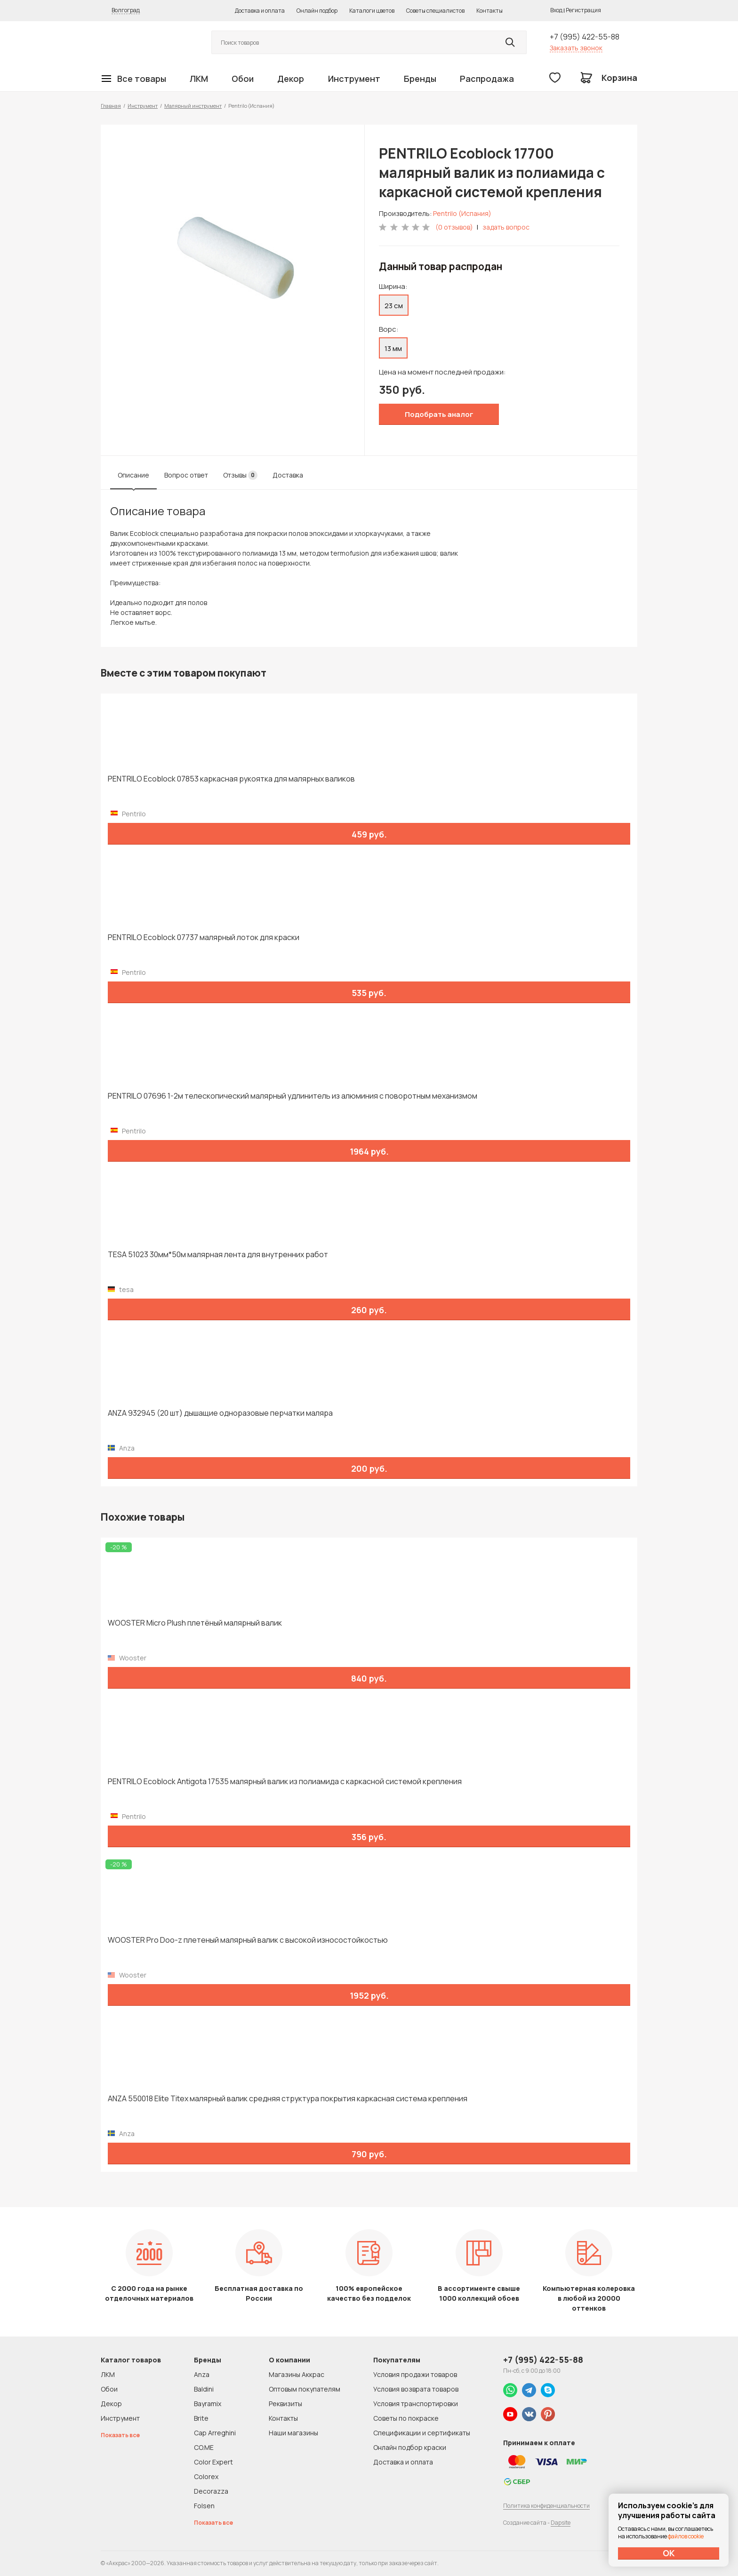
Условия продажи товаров (415, 2374)
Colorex (206, 2476)
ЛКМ (199, 78)
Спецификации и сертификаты (421, 2432)
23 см (394, 306)
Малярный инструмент (193, 105)
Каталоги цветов (371, 11)
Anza (201, 2374)
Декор (290, 78)
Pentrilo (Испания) (462, 213)
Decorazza (211, 2491)
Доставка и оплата (260, 11)
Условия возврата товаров (415, 2389)
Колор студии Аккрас (145, 42)
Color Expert (213, 2461)
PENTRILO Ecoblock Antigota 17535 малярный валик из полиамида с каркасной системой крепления (285, 1781)
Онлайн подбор (317, 11)
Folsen (204, 2505)
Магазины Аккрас (296, 2374)
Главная (111, 105)
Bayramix (207, 2403)
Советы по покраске (406, 2418)
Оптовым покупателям (304, 2389)
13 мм (393, 348)
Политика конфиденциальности (546, 2506)
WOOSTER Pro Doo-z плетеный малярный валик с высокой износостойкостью (248, 1940)
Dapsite (560, 2523)
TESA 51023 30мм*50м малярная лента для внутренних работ (218, 1255)
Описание (133, 475)
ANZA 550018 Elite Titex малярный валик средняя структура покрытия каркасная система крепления (287, 2099)
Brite (201, 2418)
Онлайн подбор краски (409, 2447)
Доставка (288, 475)
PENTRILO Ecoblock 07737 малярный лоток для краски (203, 937)
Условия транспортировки (415, 2403)
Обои (243, 78)
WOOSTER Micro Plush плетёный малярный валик (195, 1623)
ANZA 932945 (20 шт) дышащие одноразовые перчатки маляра (220, 1413)
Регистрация (583, 10)
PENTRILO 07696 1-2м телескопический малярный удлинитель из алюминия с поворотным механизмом (292, 1096)
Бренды (420, 78)
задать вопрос (505, 227)
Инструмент (354, 78)
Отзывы (240, 475)
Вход (556, 10)
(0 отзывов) (454, 227)
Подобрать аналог (439, 414)
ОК (669, 2553)
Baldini (204, 2389)
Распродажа (487, 78)
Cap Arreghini (215, 2432)
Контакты (489, 11)
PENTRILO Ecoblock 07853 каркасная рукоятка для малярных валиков (231, 779)
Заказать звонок (576, 47)
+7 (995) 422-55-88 (584, 37)
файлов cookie (686, 2536)
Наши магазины (293, 2432)
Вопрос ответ (186, 475)
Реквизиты (285, 2403)
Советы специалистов (435, 11)
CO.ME (204, 2447)
